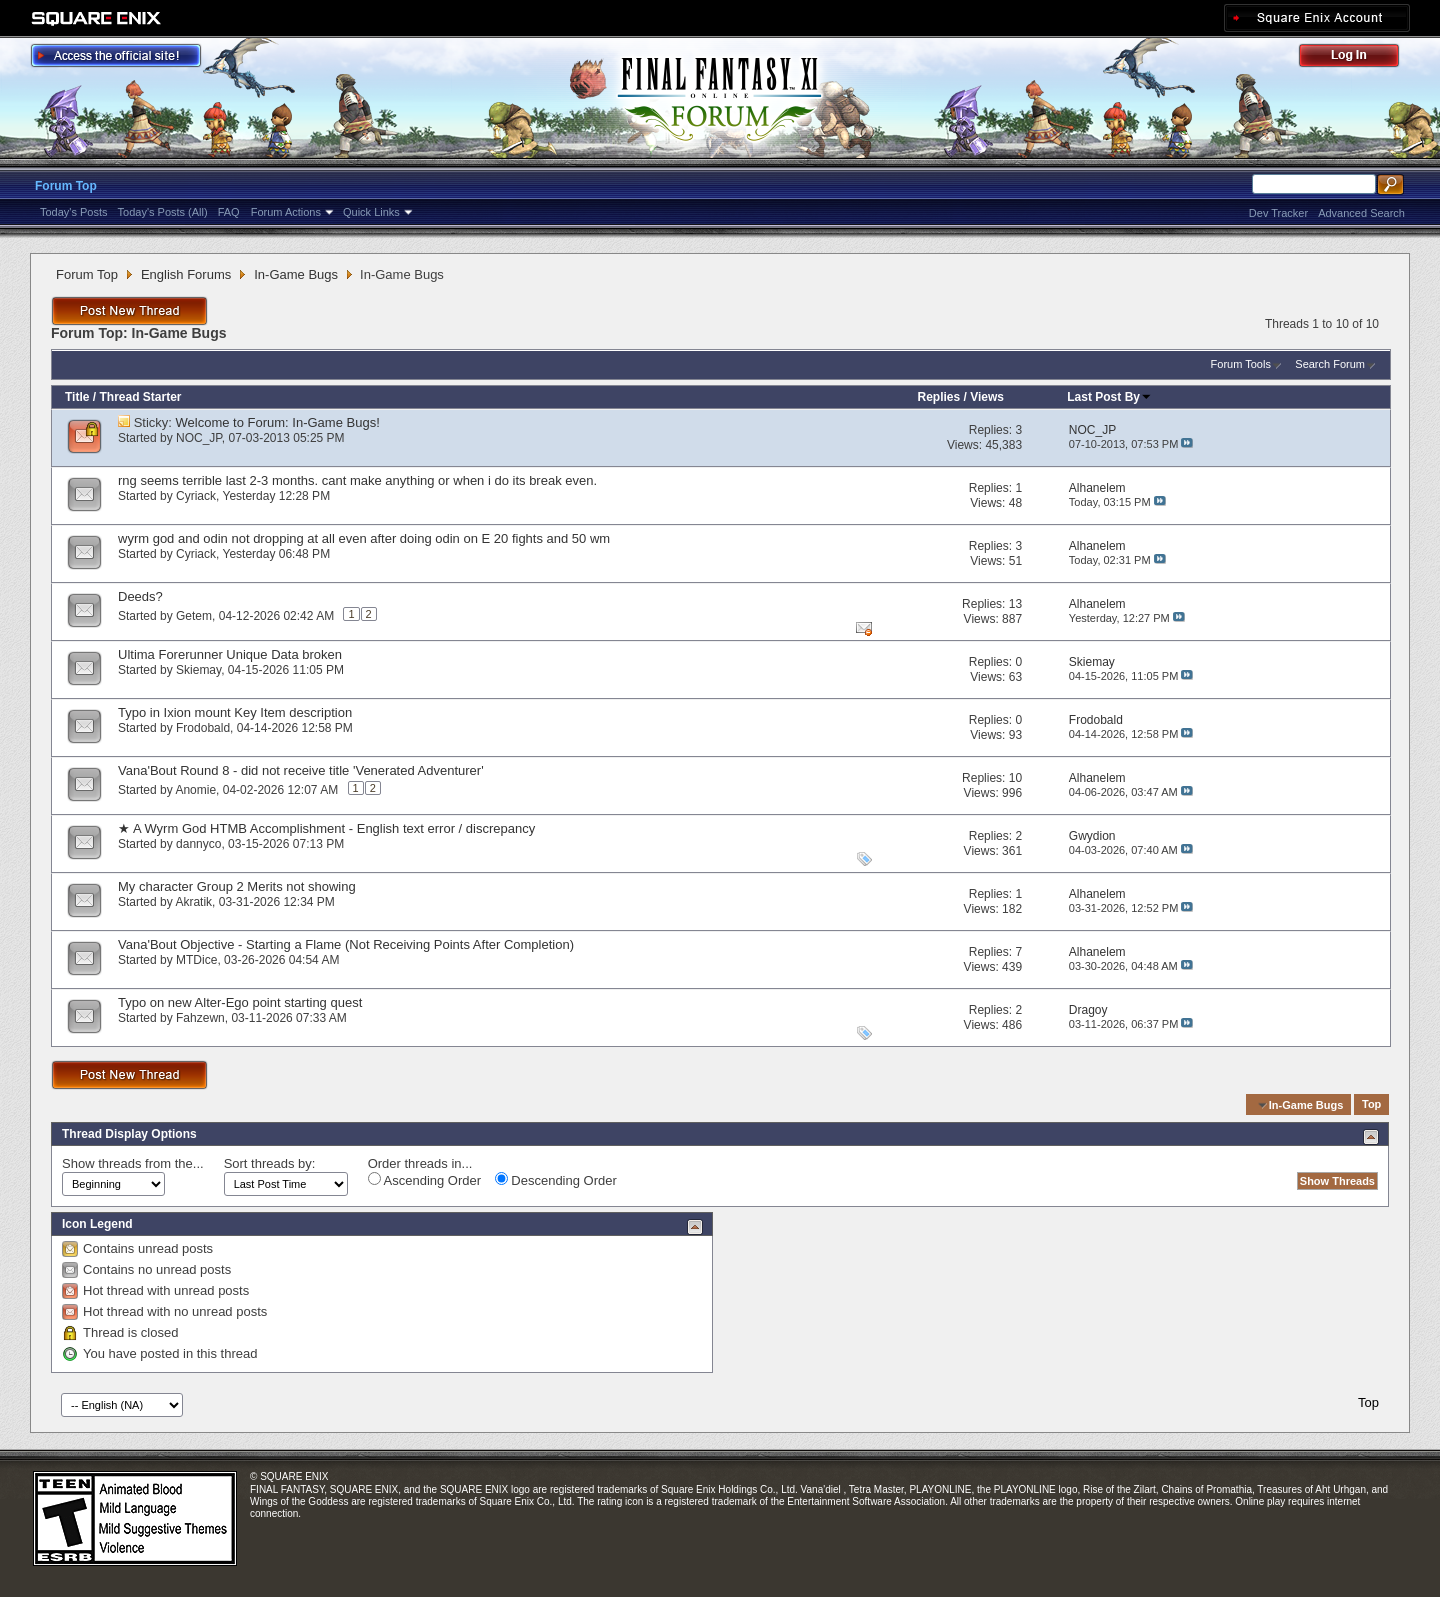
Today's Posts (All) (163, 212)
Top (1371, 1105)
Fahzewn (200, 1018)
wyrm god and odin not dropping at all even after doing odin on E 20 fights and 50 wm (364, 538)
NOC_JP (199, 438)
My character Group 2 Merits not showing (237, 886)
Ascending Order (424, 1180)
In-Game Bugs (296, 274)
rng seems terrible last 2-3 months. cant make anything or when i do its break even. (357, 480)
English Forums (186, 274)
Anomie (195, 790)
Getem (194, 616)
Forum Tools (1241, 364)
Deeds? (140, 596)
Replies (938, 397)
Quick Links (371, 212)
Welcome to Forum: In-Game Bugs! (278, 422)
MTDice (196, 960)
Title (77, 397)
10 (1015, 778)
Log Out (1359, 58)
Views (987, 397)
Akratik (193, 902)
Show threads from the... (133, 1163)
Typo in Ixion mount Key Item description (235, 712)
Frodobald (203, 728)
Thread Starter (140, 397)
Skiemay (198, 670)
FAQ (229, 212)
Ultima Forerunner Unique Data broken (230, 654)
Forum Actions (286, 212)
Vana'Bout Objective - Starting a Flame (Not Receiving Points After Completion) (346, 944)
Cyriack (196, 496)
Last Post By (1109, 397)
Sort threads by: (270, 1163)
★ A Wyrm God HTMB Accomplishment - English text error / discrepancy (326, 828)
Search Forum (1330, 364)
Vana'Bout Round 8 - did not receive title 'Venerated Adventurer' (301, 770)
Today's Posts (74, 212)
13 (1015, 604)
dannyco (198, 844)
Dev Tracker (1278, 213)
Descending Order (556, 1180)
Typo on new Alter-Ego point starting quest (240, 1002)
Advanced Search (1361, 213)
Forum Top (66, 186)
